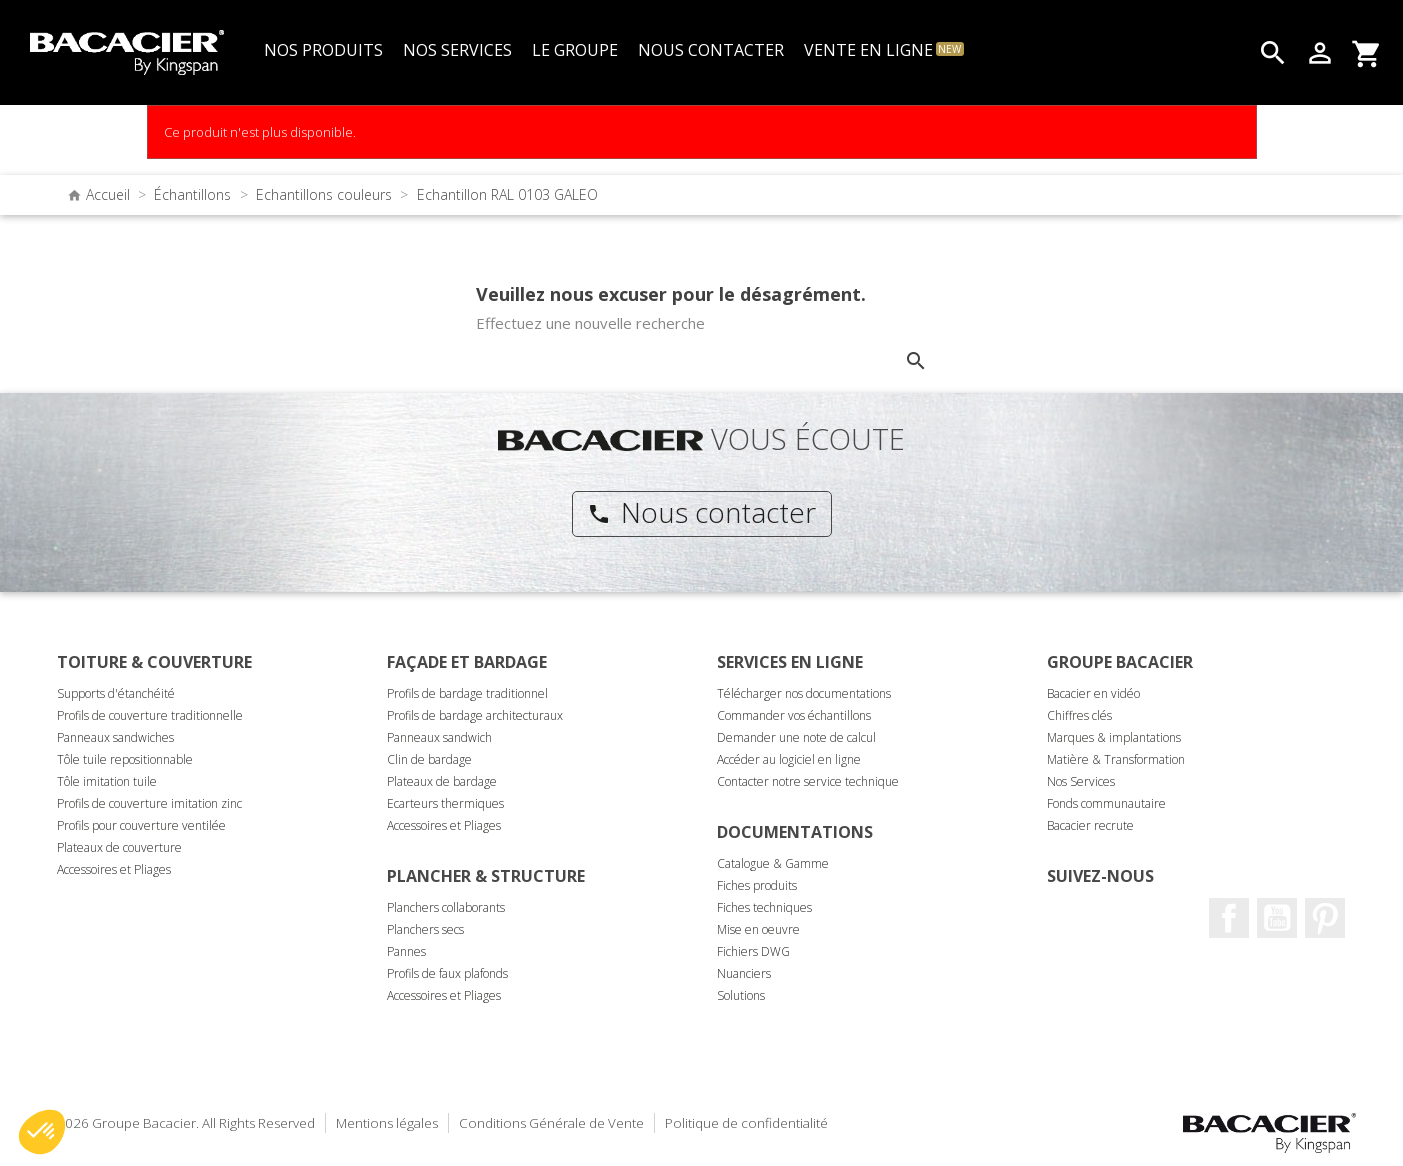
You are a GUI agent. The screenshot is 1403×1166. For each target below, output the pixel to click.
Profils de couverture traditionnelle (150, 715)
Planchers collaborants (446, 907)
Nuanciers (744, 973)
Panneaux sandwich (439, 737)
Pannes (406, 951)
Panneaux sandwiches (115, 737)
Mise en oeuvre (758, 929)
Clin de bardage (429, 759)
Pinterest (1325, 918)
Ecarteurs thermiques (445, 803)
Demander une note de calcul (796, 737)
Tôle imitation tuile (107, 781)
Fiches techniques (764, 907)
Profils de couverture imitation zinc (149, 803)
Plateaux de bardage (442, 781)
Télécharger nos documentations (804, 693)
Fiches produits (757, 885)
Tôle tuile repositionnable (125, 759)
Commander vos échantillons (794, 715)
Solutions (741, 995)
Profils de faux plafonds (447, 973)
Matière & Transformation (1116, 759)
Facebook (1229, 918)
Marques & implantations (1114, 737)
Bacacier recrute (1090, 825)
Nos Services (1081, 781)
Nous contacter (701, 512)
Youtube (1277, 918)
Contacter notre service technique (808, 781)
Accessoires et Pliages (114, 869)
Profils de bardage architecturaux (475, 715)
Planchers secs (425, 929)
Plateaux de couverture (119, 847)
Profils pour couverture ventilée (141, 825)
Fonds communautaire (1106, 803)
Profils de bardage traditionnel (467, 693)
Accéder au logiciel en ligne (789, 759)
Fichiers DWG (753, 951)
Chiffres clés (1079, 715)
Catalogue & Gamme (773, 863)
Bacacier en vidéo (1093, 693)
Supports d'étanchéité (116, 693)
